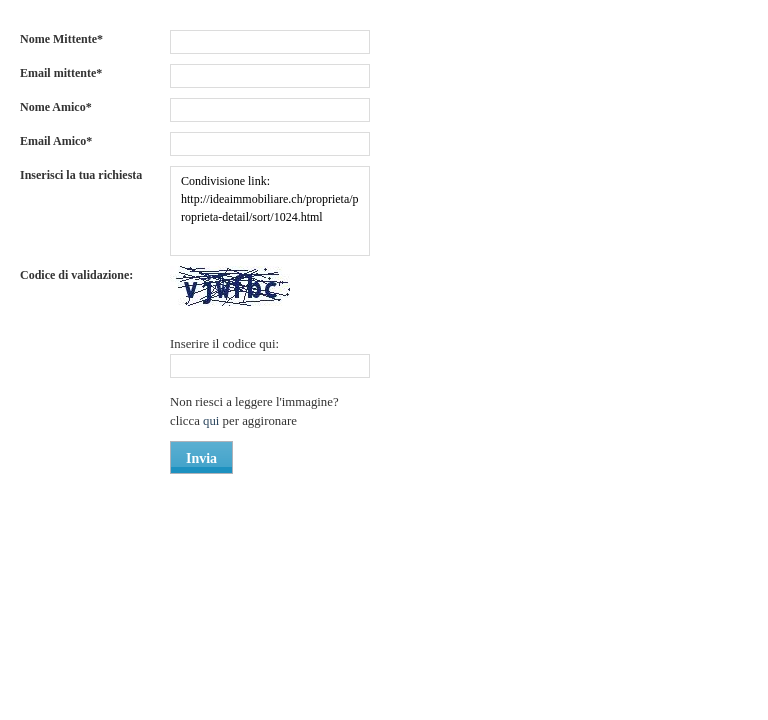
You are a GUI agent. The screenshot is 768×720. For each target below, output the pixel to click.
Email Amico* (56, 141)
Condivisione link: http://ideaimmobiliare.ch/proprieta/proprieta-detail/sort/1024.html (270, 211)
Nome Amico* (56, 107)
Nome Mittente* (61, 39)
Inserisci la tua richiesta (81, 175)
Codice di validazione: (76, 275)
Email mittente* (61, 73)
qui (213, 421)
